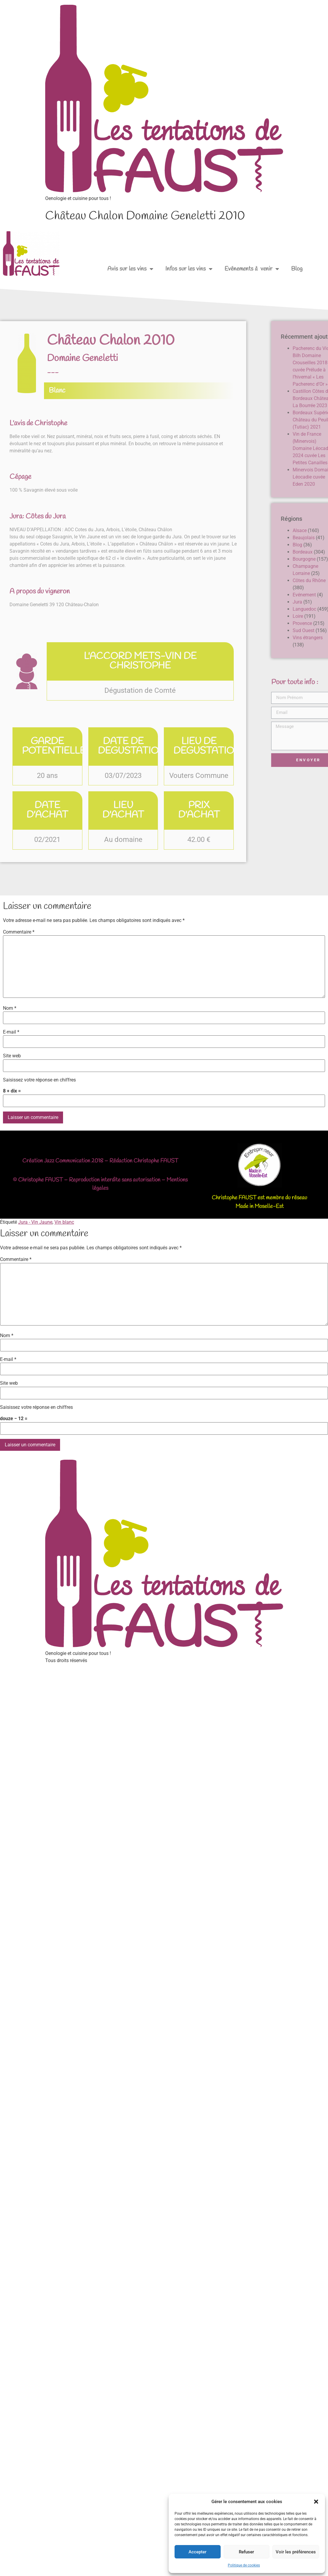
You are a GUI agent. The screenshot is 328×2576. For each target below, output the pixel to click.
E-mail (11, 1032)
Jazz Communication (67, 1161)
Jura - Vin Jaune (35, 1222)
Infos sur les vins (189, 269)
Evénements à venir (252, 269)
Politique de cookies (244, 2565)
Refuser (246, 2552)
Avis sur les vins (130, 269)
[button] (316, 2502)
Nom (9, 1008)
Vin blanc (64, 1222)
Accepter (197, 2552)
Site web (12, 1055)
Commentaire (18, 932)
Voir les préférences (296, 2552)
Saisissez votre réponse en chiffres (39, 1080)
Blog (296, 269)
